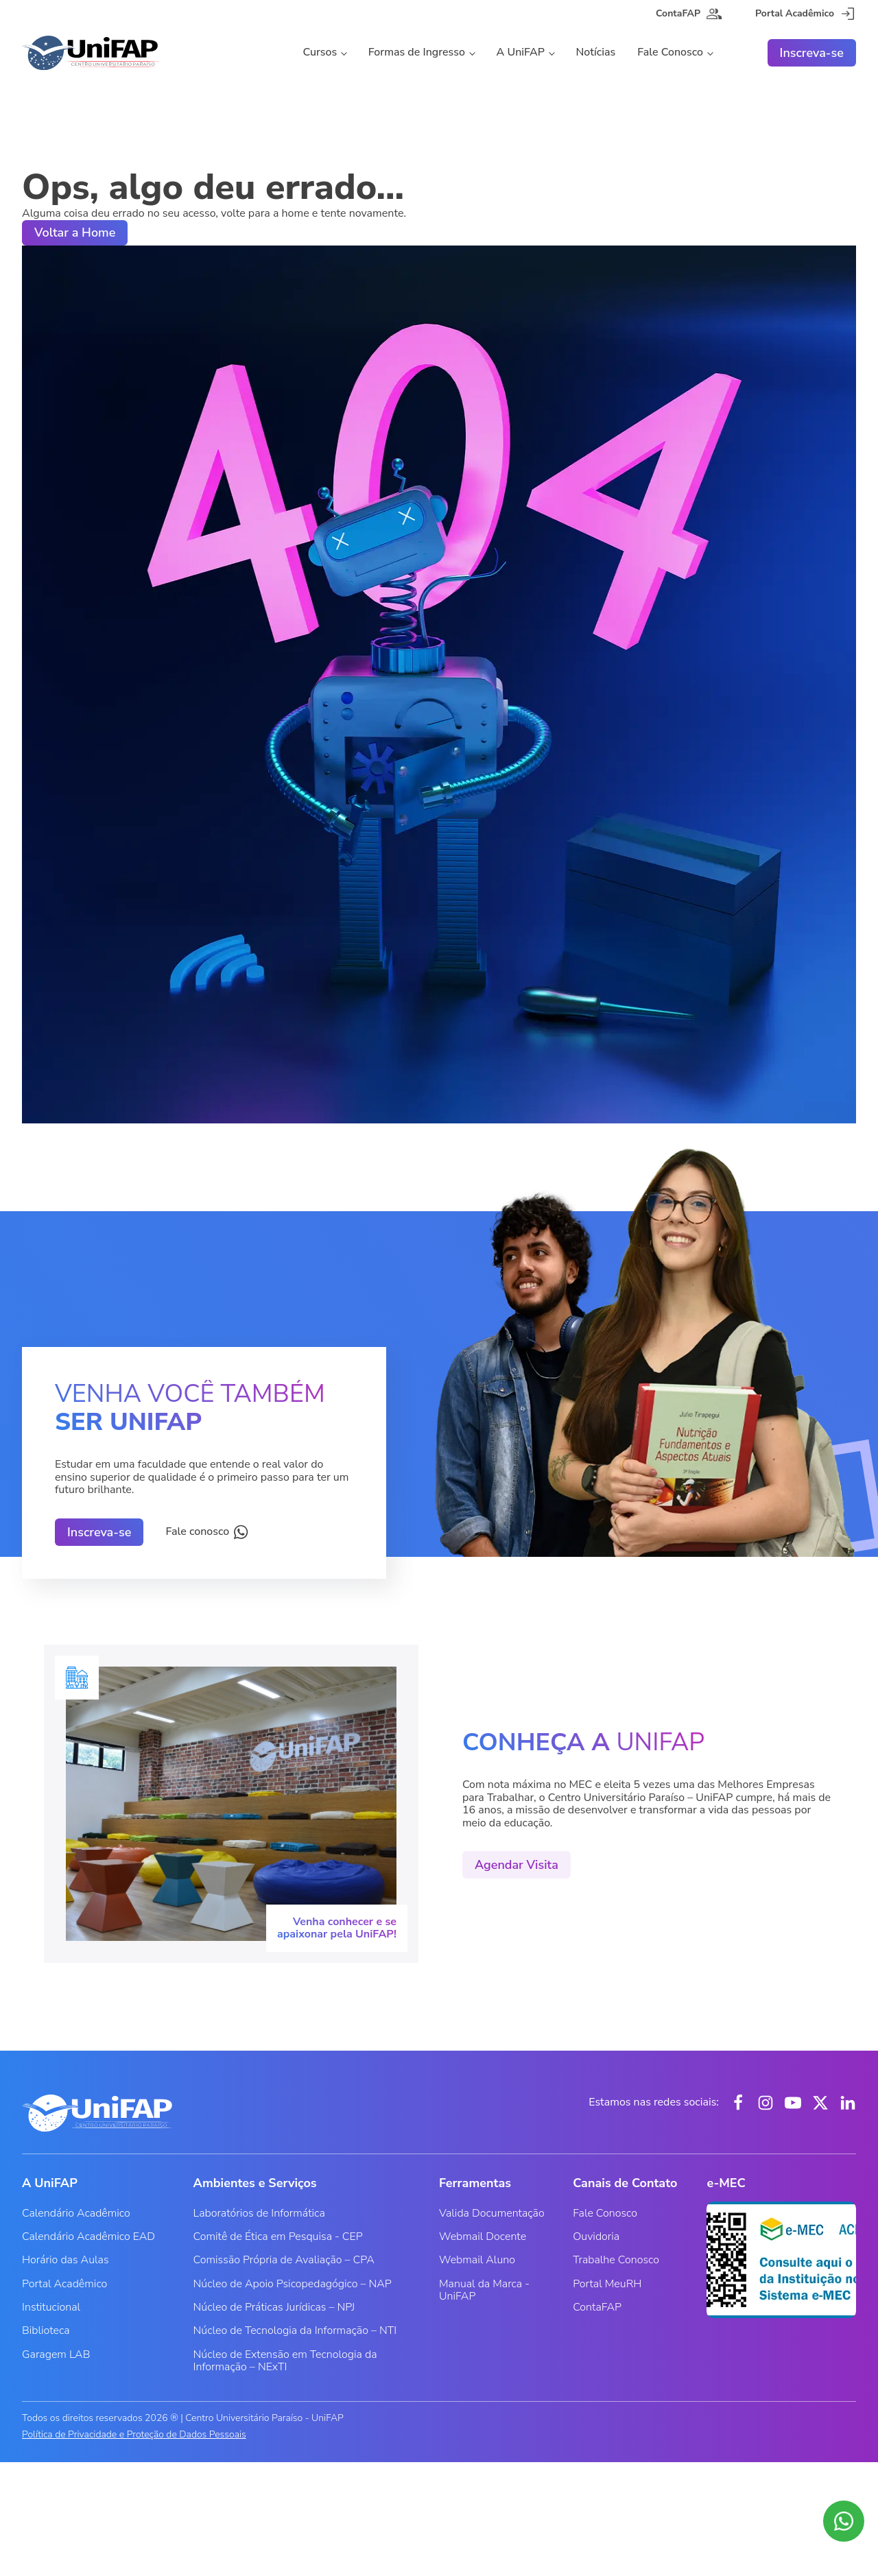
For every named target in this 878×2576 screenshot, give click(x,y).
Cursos (319, 52)
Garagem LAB (56, 2354)
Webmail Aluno (477, 2259)
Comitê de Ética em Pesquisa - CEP (278, 2236)
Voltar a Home (74, 232)
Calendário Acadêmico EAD (88, 2236)
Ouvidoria (596, 2236)
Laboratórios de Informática (259, 2213)
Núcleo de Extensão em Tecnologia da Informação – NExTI (285, 2360)
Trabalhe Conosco (616, 2259)
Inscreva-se (812, 53)
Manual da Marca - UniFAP (484, 2290)
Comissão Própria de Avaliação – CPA (284, 2259)
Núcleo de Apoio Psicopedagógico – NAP (292, 2283)
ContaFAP (597, 2307)
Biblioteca (46, 2330)
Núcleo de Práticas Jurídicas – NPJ (274, 2307)
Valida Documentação (492, 2213)
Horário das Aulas (65, 2259)
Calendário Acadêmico (76, 2213)
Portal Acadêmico (64, 2283)
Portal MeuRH (607, 2283)
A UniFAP (521, 52)
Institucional (51, 2307)
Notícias (596, 52)
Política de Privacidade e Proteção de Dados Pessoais (134, 2434)
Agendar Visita (516, 1865)
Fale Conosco (670, 52)
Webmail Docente (482, 2236)
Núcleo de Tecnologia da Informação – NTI (295, 2330)
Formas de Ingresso (416, 52)
